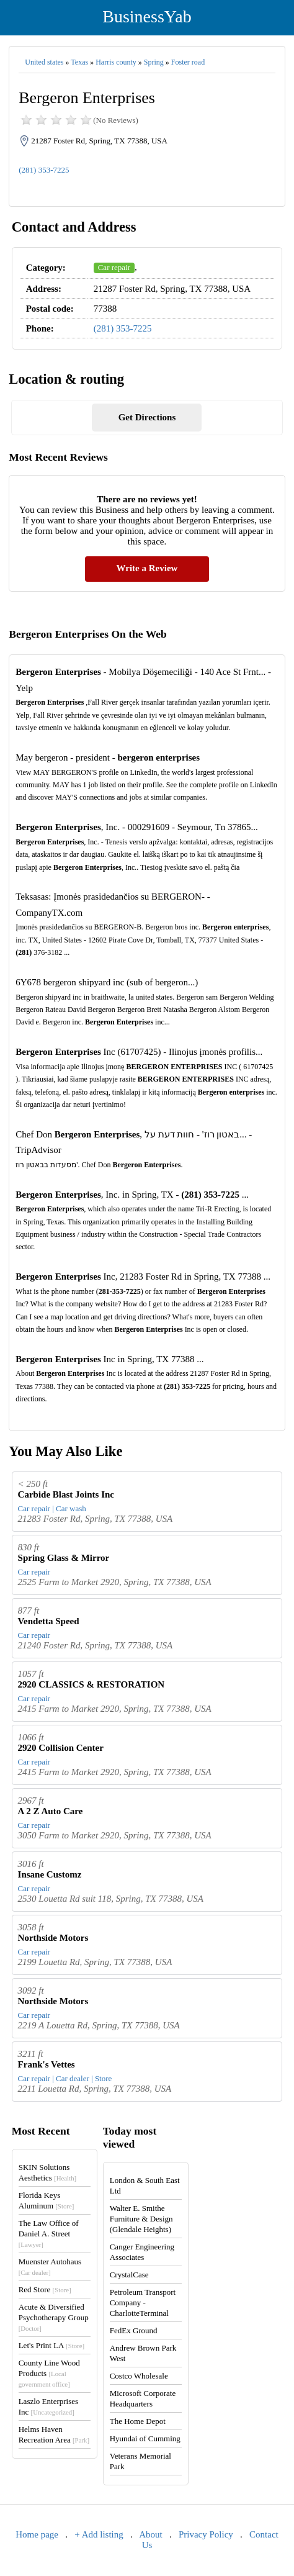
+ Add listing (98, 2534)
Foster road (188, 62)
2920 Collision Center (61, 1748)
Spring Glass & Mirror (64, 1558)
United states (44, 62)
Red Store (45, 2289)
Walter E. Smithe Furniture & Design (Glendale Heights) (141, 2218)
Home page (37, 2534)
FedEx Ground (134, 2330)
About (151, 2534)
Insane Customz (50, 1874)
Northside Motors (53, 1938)
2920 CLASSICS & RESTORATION (91, 1684)
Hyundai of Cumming (145, 2438)
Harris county (116, 62)
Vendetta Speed (48, 1621)
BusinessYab (146, 16)
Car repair (114, 267)
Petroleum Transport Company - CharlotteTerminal (143, 2302)
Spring (154, 62)
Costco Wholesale (139, 2375)
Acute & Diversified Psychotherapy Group (54, 2317)
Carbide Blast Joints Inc (66, 1494)
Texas (79, 62)
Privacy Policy (206, 2534)
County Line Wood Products (49, 2373)
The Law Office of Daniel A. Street (49, 2233)
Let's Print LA (51, 2345)
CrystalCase (129, 2274)
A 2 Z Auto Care (50, 1811)
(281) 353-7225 (44, 169)
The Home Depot (138, 2421)
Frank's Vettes (46, 2064)
